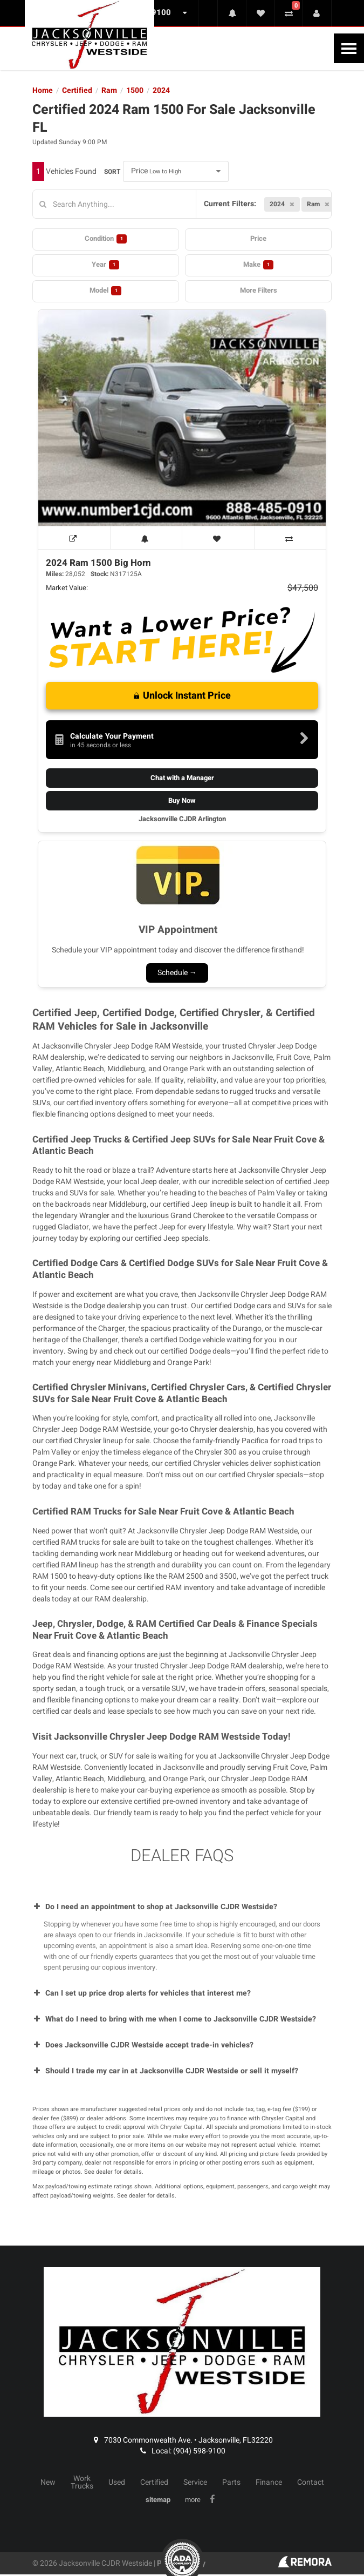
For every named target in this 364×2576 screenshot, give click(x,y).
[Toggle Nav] (349, 48)
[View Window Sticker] (74, 537)
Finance (269, 2482)
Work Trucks (82, 2482)
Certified (154, 2482)
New (48, 2482)
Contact (310, 2482)
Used (116, 2482)
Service (195, 2482)
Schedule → (177, 972)
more (193, 2500)
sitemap (158, 2500)
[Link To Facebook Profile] (213, 2499)
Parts (231, 2482)
